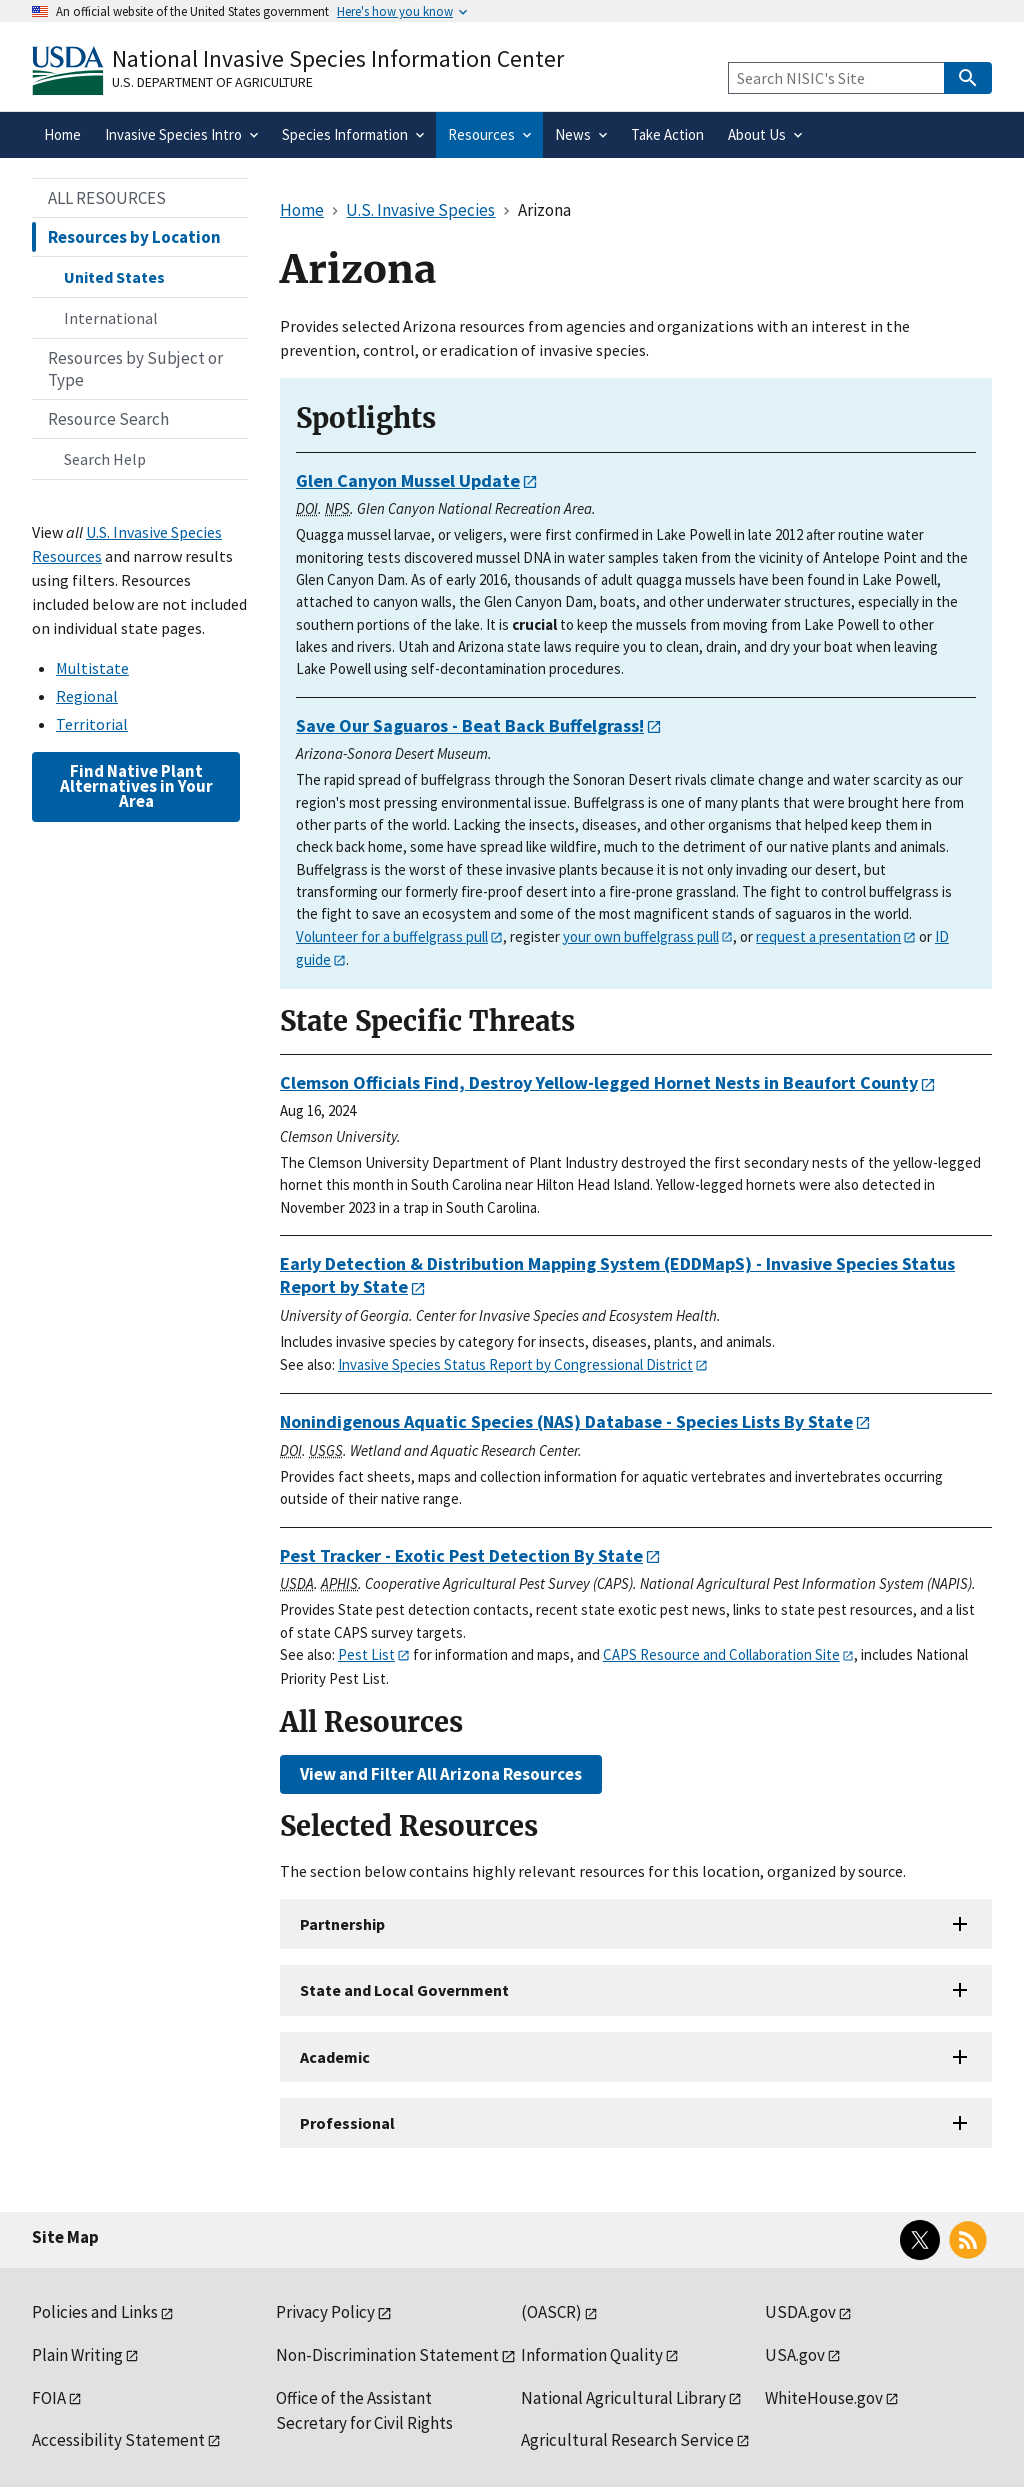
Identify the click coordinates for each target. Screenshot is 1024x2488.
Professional (347, 2123)
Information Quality (592, 2355)
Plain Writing (77, 2355)
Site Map (65, 2237)
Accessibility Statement (118, 2440)
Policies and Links (95, 2312)
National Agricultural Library (623, 2398)
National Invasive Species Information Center (338, 58)
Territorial (92, 724)
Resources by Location (134, 237)
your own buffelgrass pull (641, 936)
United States (114, 277)
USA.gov (795, 2355)
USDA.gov (800, 2312)
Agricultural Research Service (627, 2440)
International (111, 318)
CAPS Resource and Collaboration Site (721, 1654)
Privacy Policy (325, 2312)
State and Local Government (404, 1990)
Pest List (366, 1654)
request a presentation (828, 936)
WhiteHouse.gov (824, 2398)
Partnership (342, 1924)
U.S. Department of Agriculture (212, 82)
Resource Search (108, 419)
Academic (335, 2057)
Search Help (105, 459)
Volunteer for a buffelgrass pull (392, 936)
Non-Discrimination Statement (387, 2355)
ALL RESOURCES (107, 198)
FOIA (49, 2398)
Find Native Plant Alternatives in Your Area (136, 786)
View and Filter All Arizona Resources (441, 1774)
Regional (87, 696)
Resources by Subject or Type (135, 369)
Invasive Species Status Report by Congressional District (515, 1364)
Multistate (92, 668)
